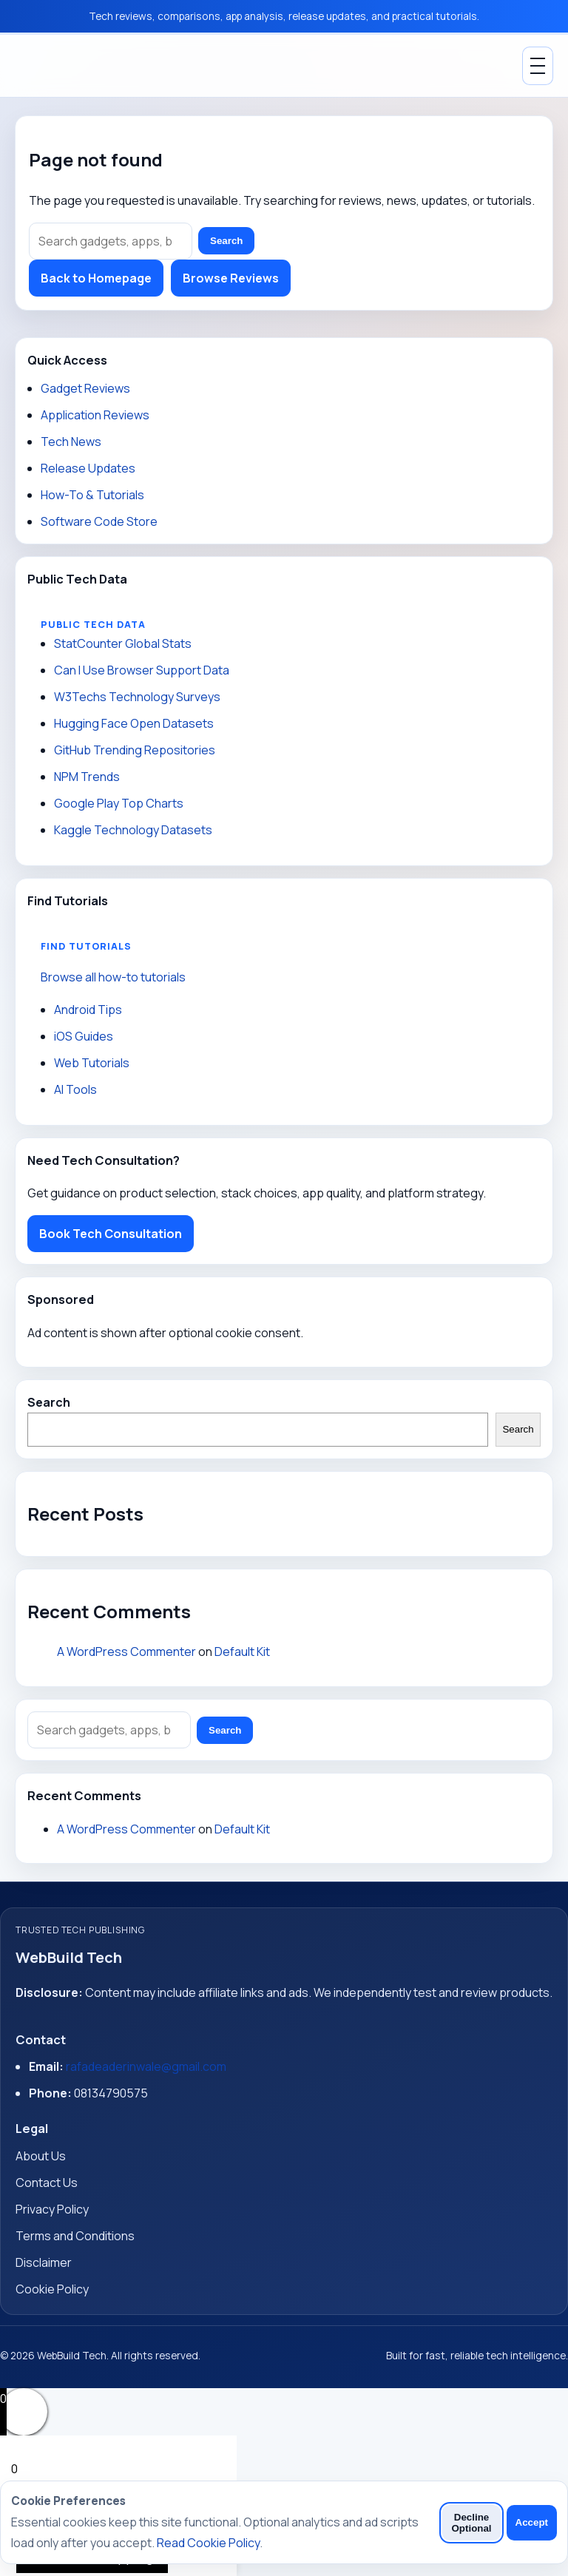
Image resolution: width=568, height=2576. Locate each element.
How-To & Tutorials (92, 495)
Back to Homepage (96, 278)
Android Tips (88, 1009)
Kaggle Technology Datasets (133, 830)
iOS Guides (83, 1036)
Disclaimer (44, 2262)
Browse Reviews (231, 278)
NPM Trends (87, 776)
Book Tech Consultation (110, 1234)
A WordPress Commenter (126, 1651)
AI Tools (75, 1089)
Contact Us (47, 2182)
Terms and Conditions (75, 2236)
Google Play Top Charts (118, 803)
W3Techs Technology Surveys (137, 697)
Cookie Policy (52, 2289)
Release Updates (88, 468)
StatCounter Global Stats (123, 643)
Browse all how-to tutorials (113, 977)
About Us (41, 2156)
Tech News (71, 441)
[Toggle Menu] (537, 66)
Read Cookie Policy (208, 2543)
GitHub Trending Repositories (134, 750)
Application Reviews (95, 415)
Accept (531, 2522)
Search (226, 240)
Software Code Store (99, 521)
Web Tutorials (91, 1063)
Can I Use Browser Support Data (141, 670)
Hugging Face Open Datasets (134, 723)
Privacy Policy (52, 2209)
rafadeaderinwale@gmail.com (146, 2066)
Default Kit (242, 1651)
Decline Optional (471, 2523)
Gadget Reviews (85, 388)
